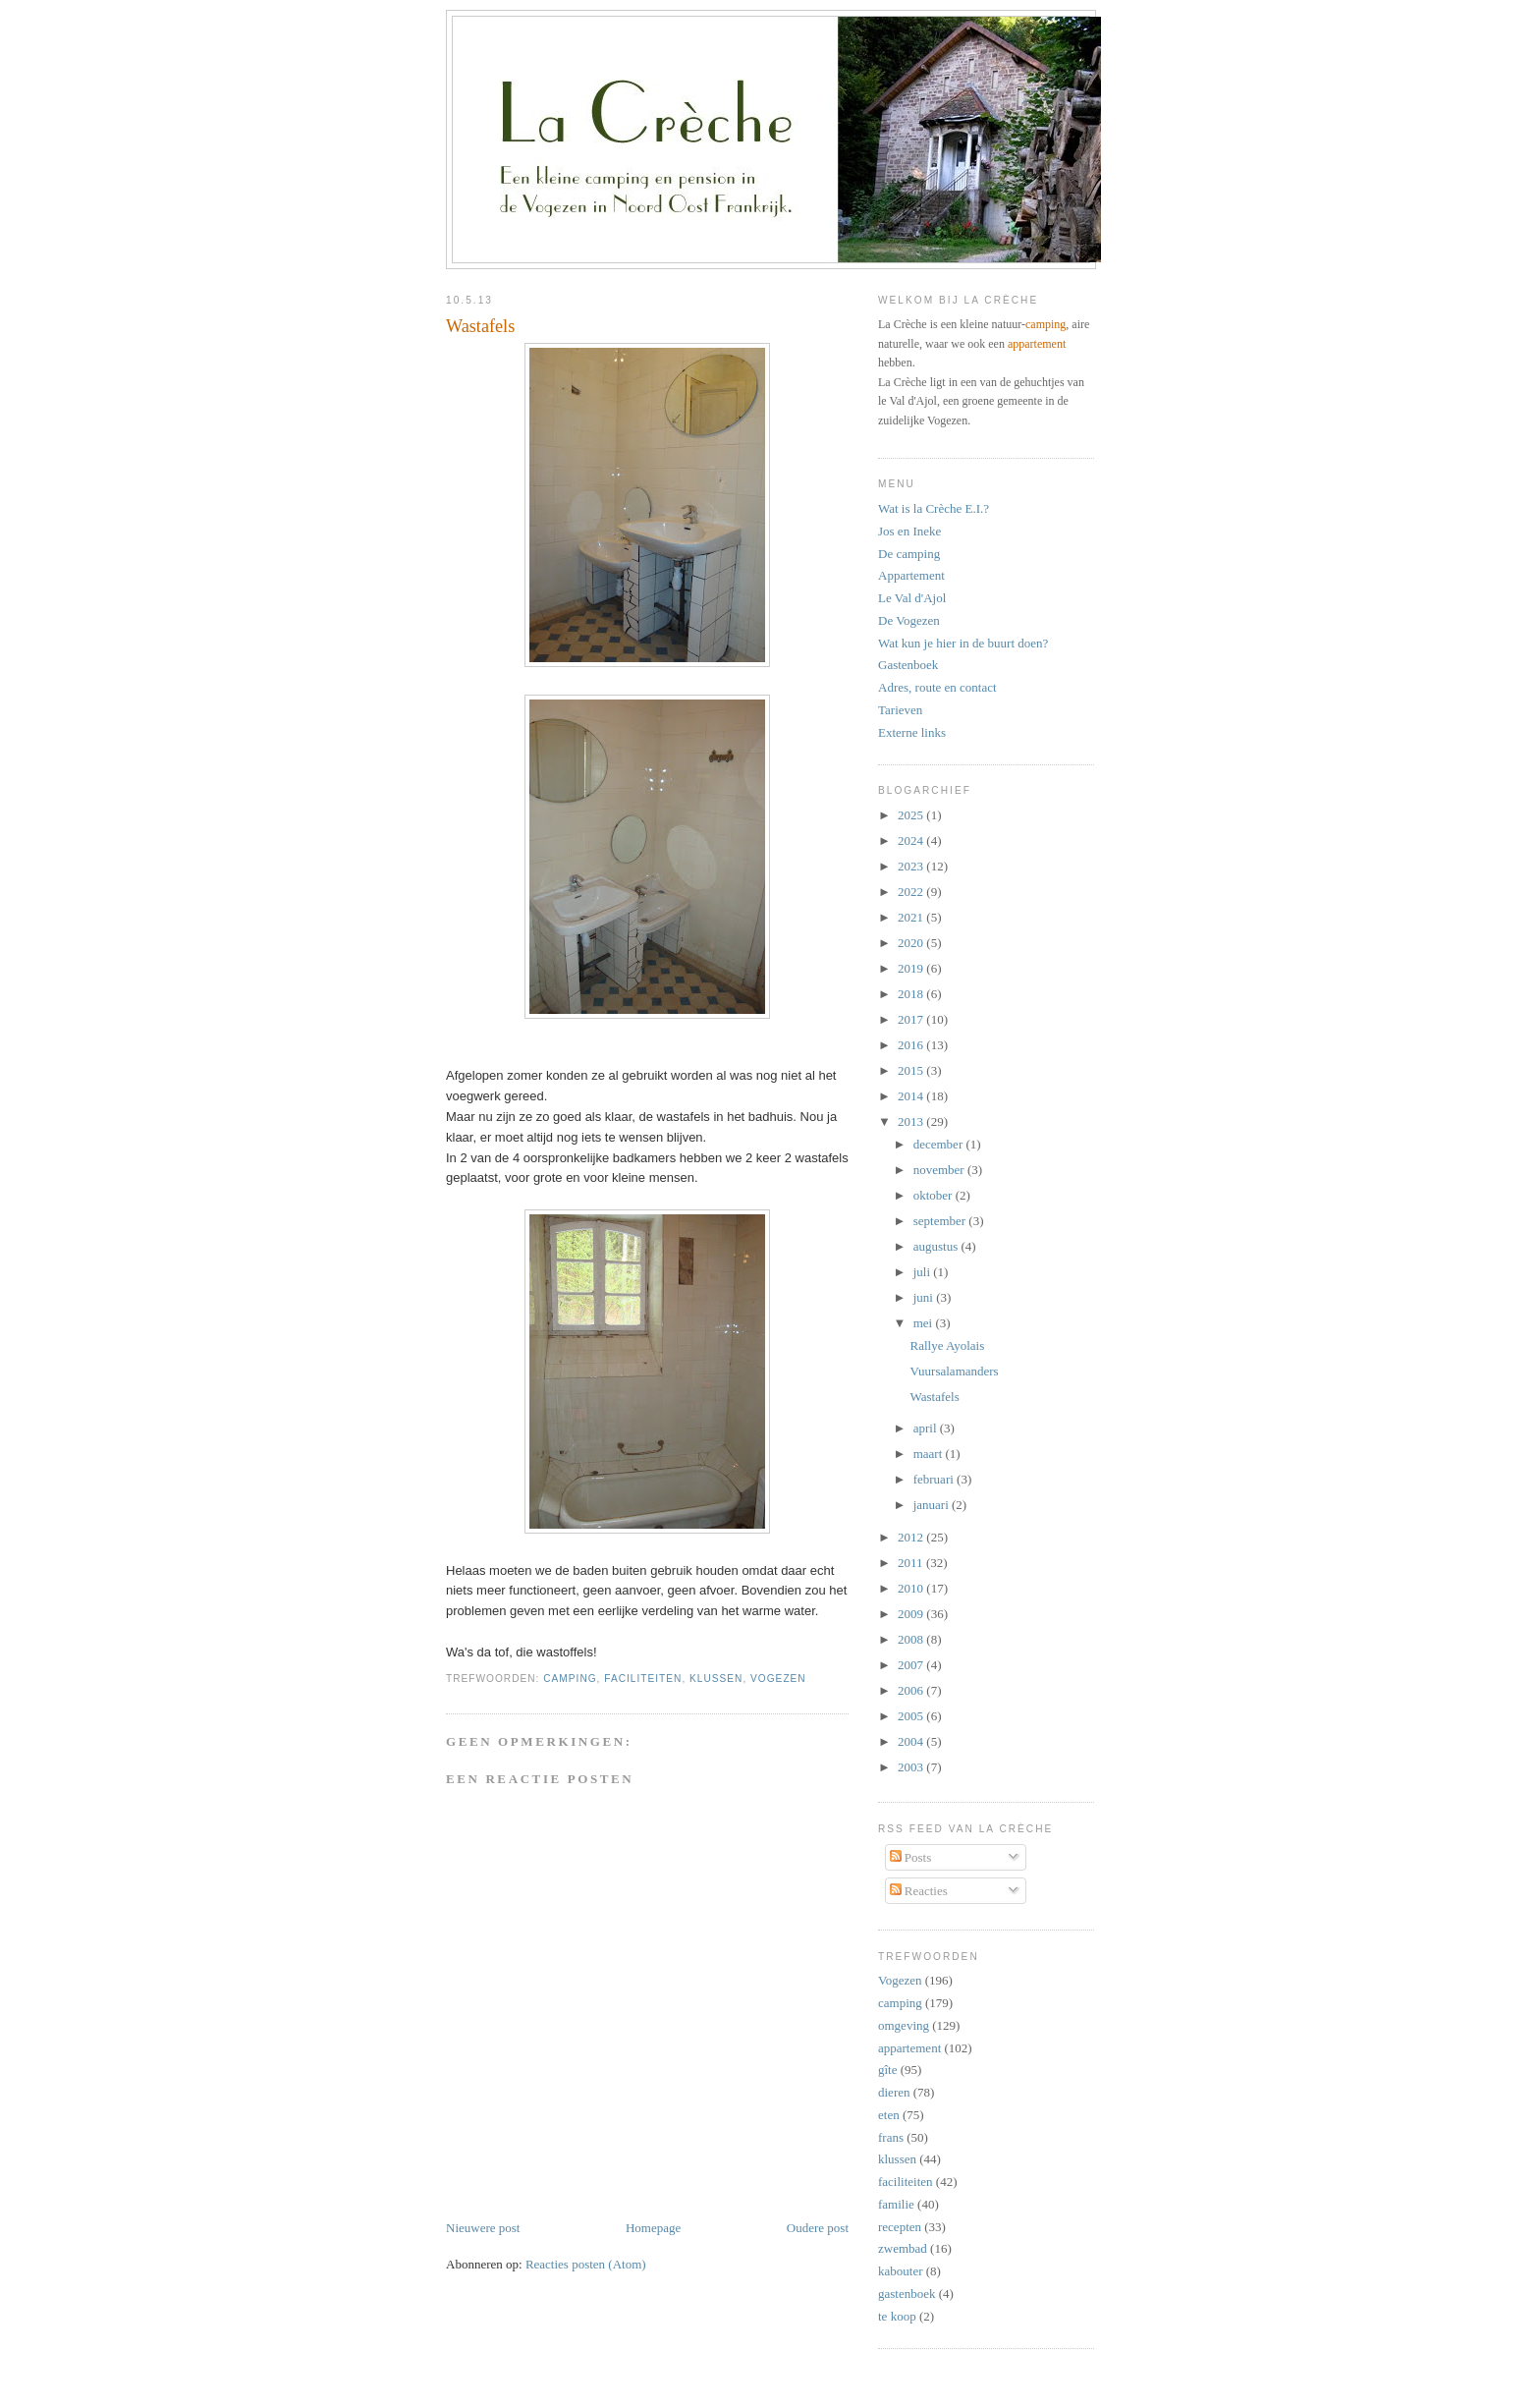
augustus (937, 1246)
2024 (912, 840)
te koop (897, 2316)
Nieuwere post (483, 2227)
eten (889, 2114)
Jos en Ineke (909, 531)
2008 (912, 1639)
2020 (912, 942)
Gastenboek (908, 664)
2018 (912, 993)
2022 (912, 891)
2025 (912, 815)
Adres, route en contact (937, 687)
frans (891, 2137)
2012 (912, 1537)
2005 (912, 1715)
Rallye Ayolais (946, 1345)
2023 (912, 866)
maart (929, 1453)
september (941, 1220)
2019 (912, 968)
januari (932, 1504)
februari (935, 1479)
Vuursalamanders (953, 1371)
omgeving (903, 2025)
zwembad (902, 2248)
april (926, 1428)
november (940, 1169)
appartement (1037, 344)
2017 (912, 1019)
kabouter (900, 2271)
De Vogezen (909, 620)
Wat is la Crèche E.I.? (933, 508)
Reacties (919, 1890)
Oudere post (818, 2227)
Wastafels (480, 326)
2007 (912, 1664)
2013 (912, 1121)
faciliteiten (643, 1678)
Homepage (653, 2227)
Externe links (912, 732)
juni (924, 1297)
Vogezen (778, 1678)
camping (569, 1678)
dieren (893, 2092)
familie (896, 2204)
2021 (912, 917)
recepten (899, 2226)
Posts (911, 1857)
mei (924, 1323)
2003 (912, 1767)
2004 (912, 1741)
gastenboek (906, 2293)
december (939, 1144)
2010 (912, 1588)
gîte (888, 2069)
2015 (912, 1070)
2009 (912, 1613)
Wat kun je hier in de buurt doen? (963, 643)
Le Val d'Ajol (912, 597)
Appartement (911, 575)
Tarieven (900, 709)
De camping (909, 553)
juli (923, 1271)
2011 (912, 1562)
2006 (912, 1690)
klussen (715, 1678)
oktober (934, 1195)
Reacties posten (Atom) (585, 2264)
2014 (912, 1096)
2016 (912, 1044)
